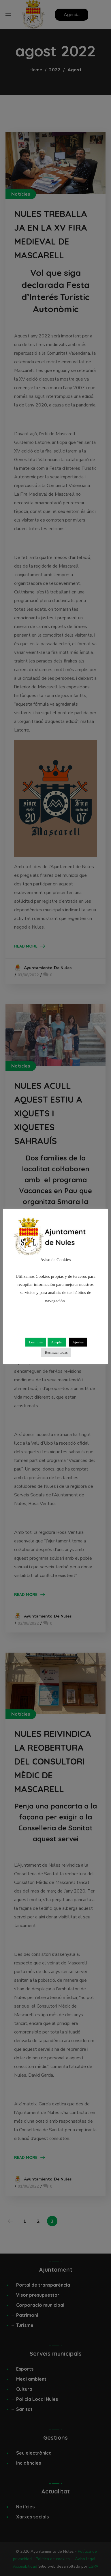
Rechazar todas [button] (56, 1352)
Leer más (36, 1342)
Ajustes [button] (78, 1342)
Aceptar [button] (57, 1342)
